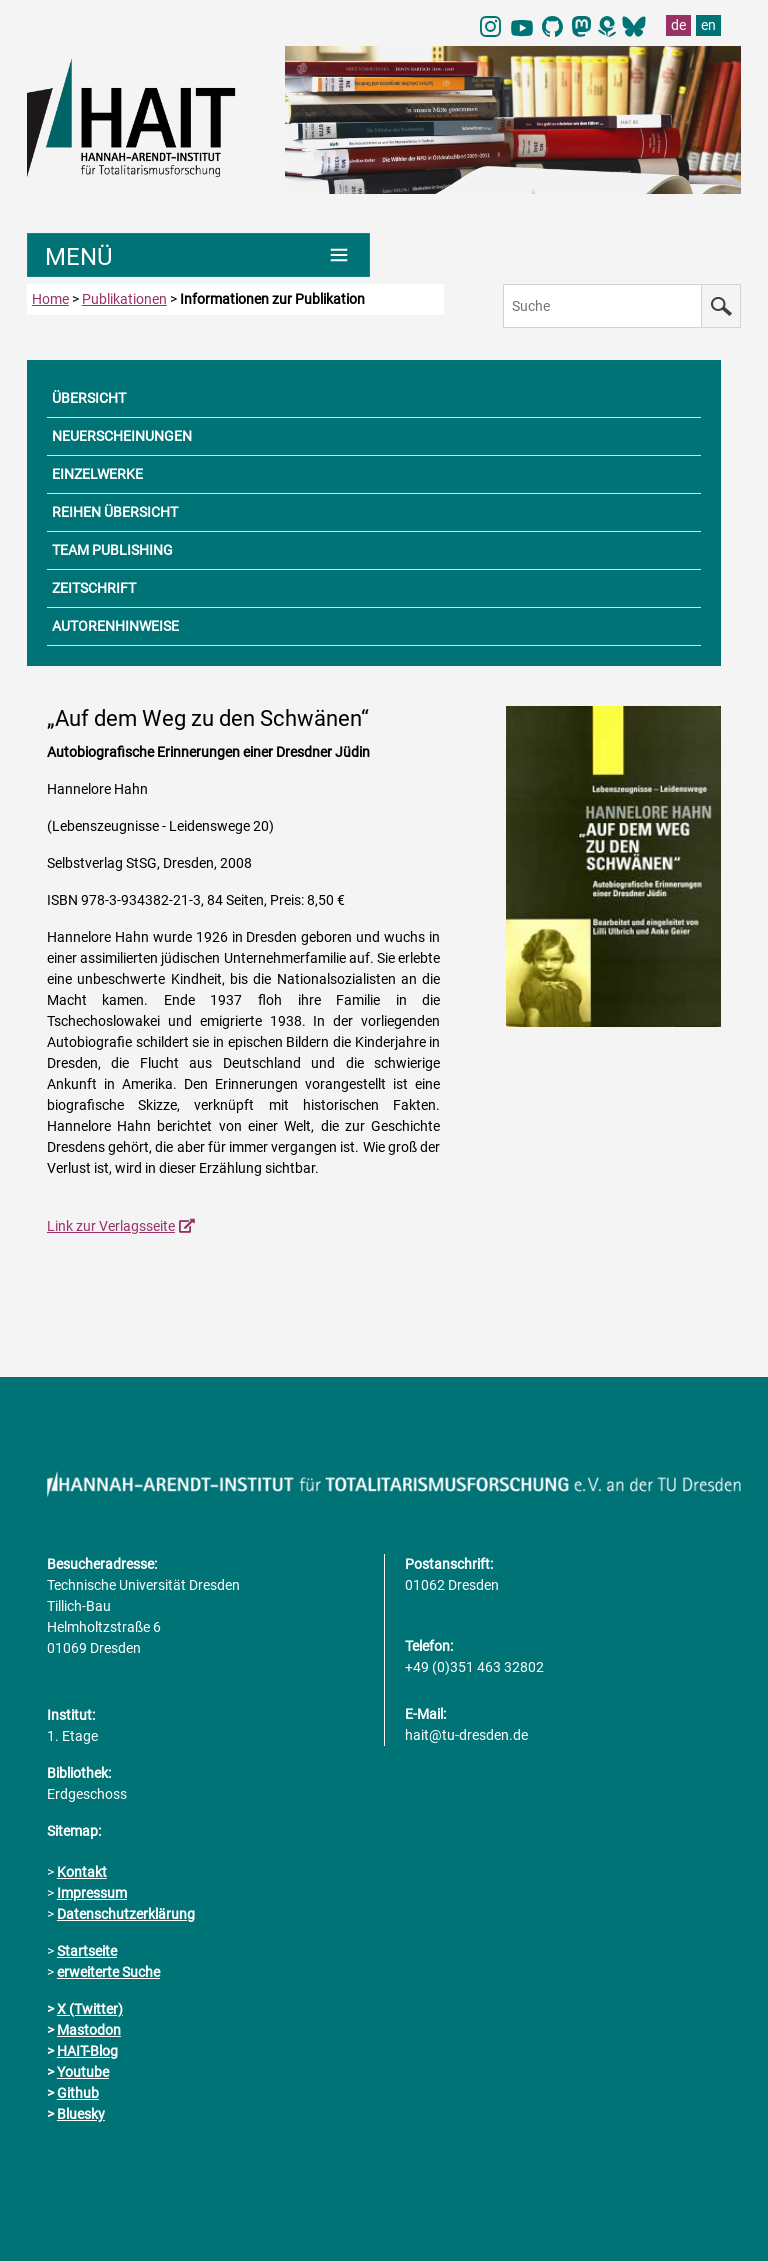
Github (78, 2093)
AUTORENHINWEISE (115, 626)
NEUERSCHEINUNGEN (122, 436)
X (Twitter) (90, 2009)
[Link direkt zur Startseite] (146, 116)
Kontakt (82, 1872)
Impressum (92, 1893)
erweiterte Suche (108, 1972)
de (678, 25)
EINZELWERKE (97, 474)
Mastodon (89, 2030)
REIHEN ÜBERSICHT (115, 512)
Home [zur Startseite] (50, 299)
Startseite (87, 1951)
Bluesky (81, 2114)
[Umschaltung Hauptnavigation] (198, 255)
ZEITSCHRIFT (94, 588)
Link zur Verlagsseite (111, 1226)
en (708, 25)
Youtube (83, 2072)
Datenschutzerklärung (126, 1914)
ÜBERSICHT (89, 398)
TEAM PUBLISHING (112, 550)
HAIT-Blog (87, 2051)
